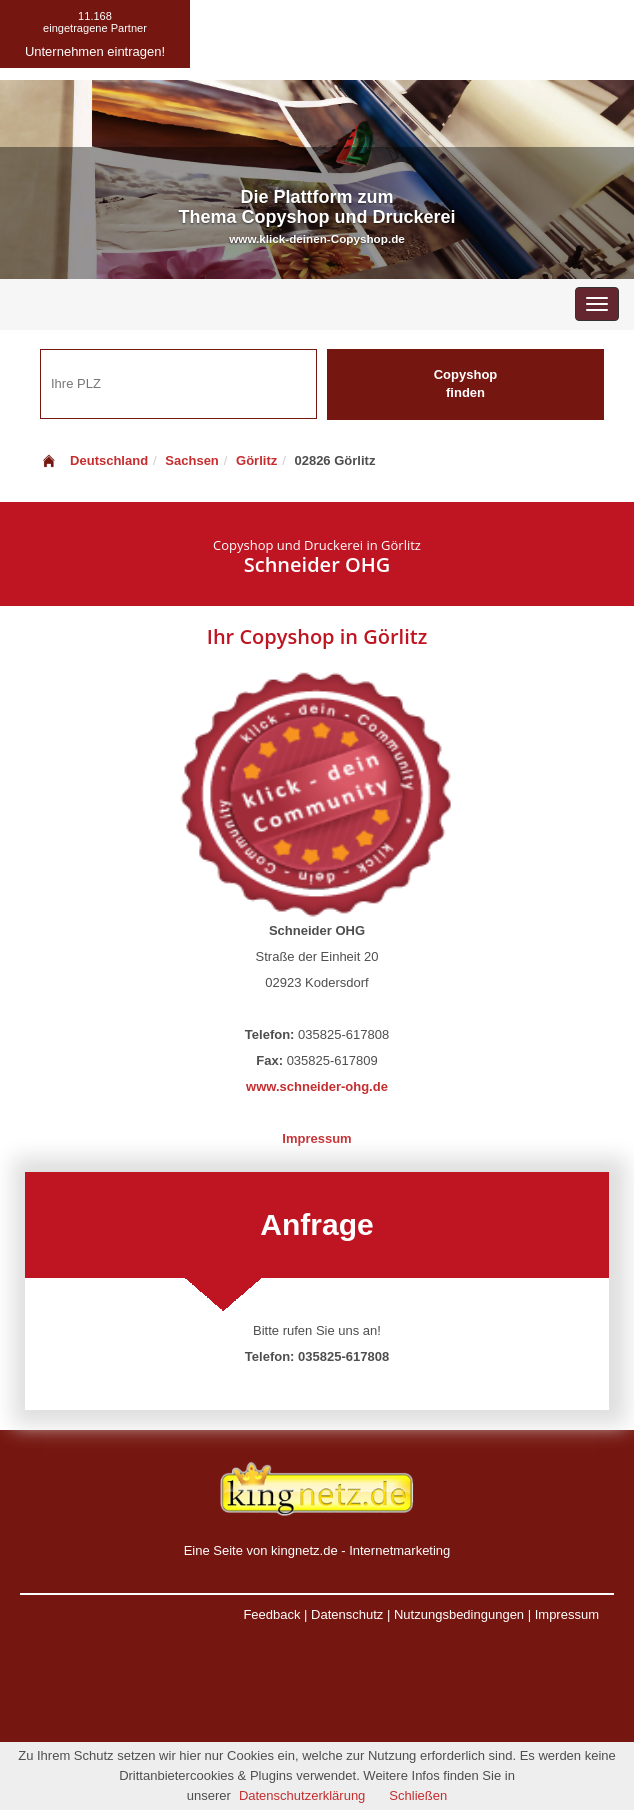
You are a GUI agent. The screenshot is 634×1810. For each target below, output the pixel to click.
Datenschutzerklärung (302, 1795)
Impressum (316, 1138)
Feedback (271, 1614)
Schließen (418, 1795)
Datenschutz (347, 1614)
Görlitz (256, 460)
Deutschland (94, 460)
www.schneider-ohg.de (317, 1086)
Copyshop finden (466, 384)
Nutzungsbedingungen (459, 1614)
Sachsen (191, 460)
